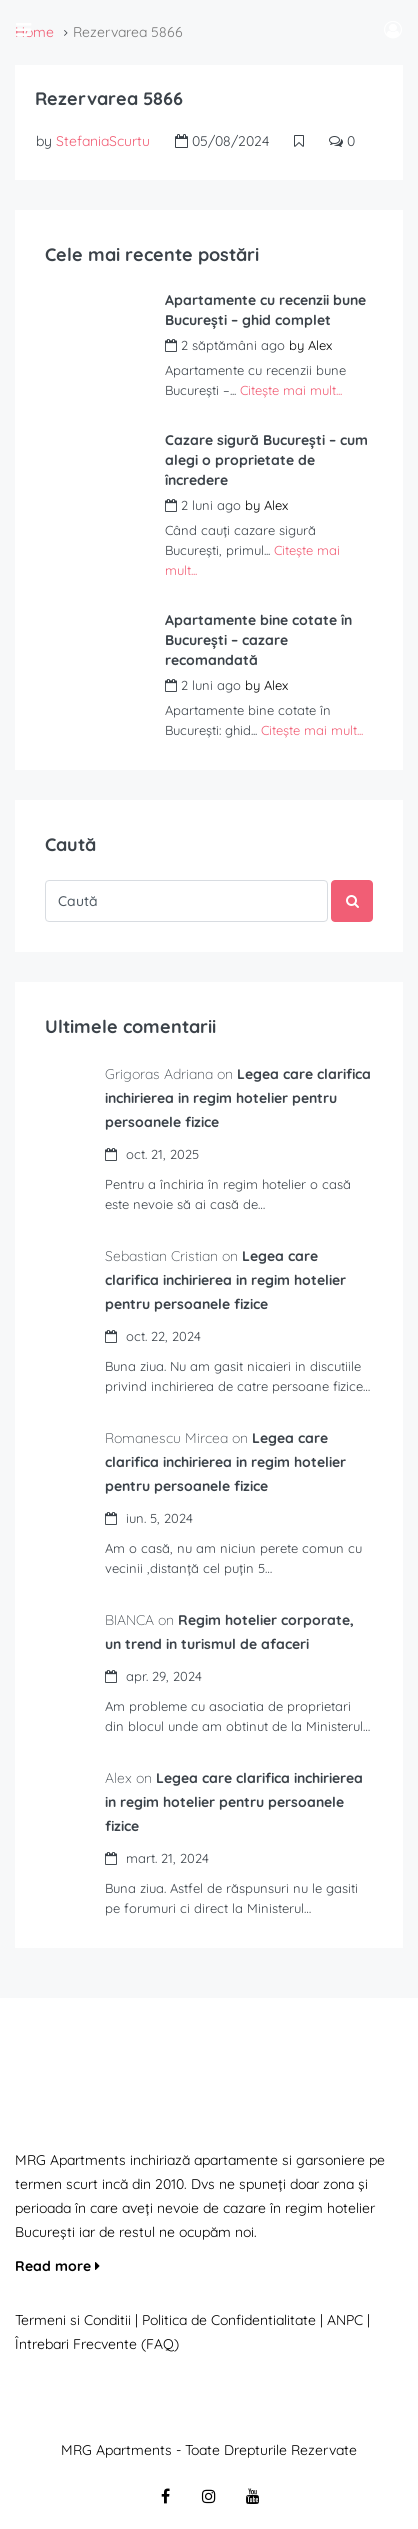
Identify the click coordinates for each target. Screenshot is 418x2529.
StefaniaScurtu (103, 141)
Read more (57, 2266)
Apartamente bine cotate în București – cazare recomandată (258, 640)
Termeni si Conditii (73, 2320)
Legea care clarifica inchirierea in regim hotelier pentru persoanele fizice (238, 1098)
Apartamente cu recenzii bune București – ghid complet (265, 310)
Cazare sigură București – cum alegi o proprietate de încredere (266, 460)
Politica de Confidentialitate (231, 2320)
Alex (320, 345)
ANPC (345, 2320)
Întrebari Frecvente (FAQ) (97, 2344)
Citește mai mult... (291, 390)
